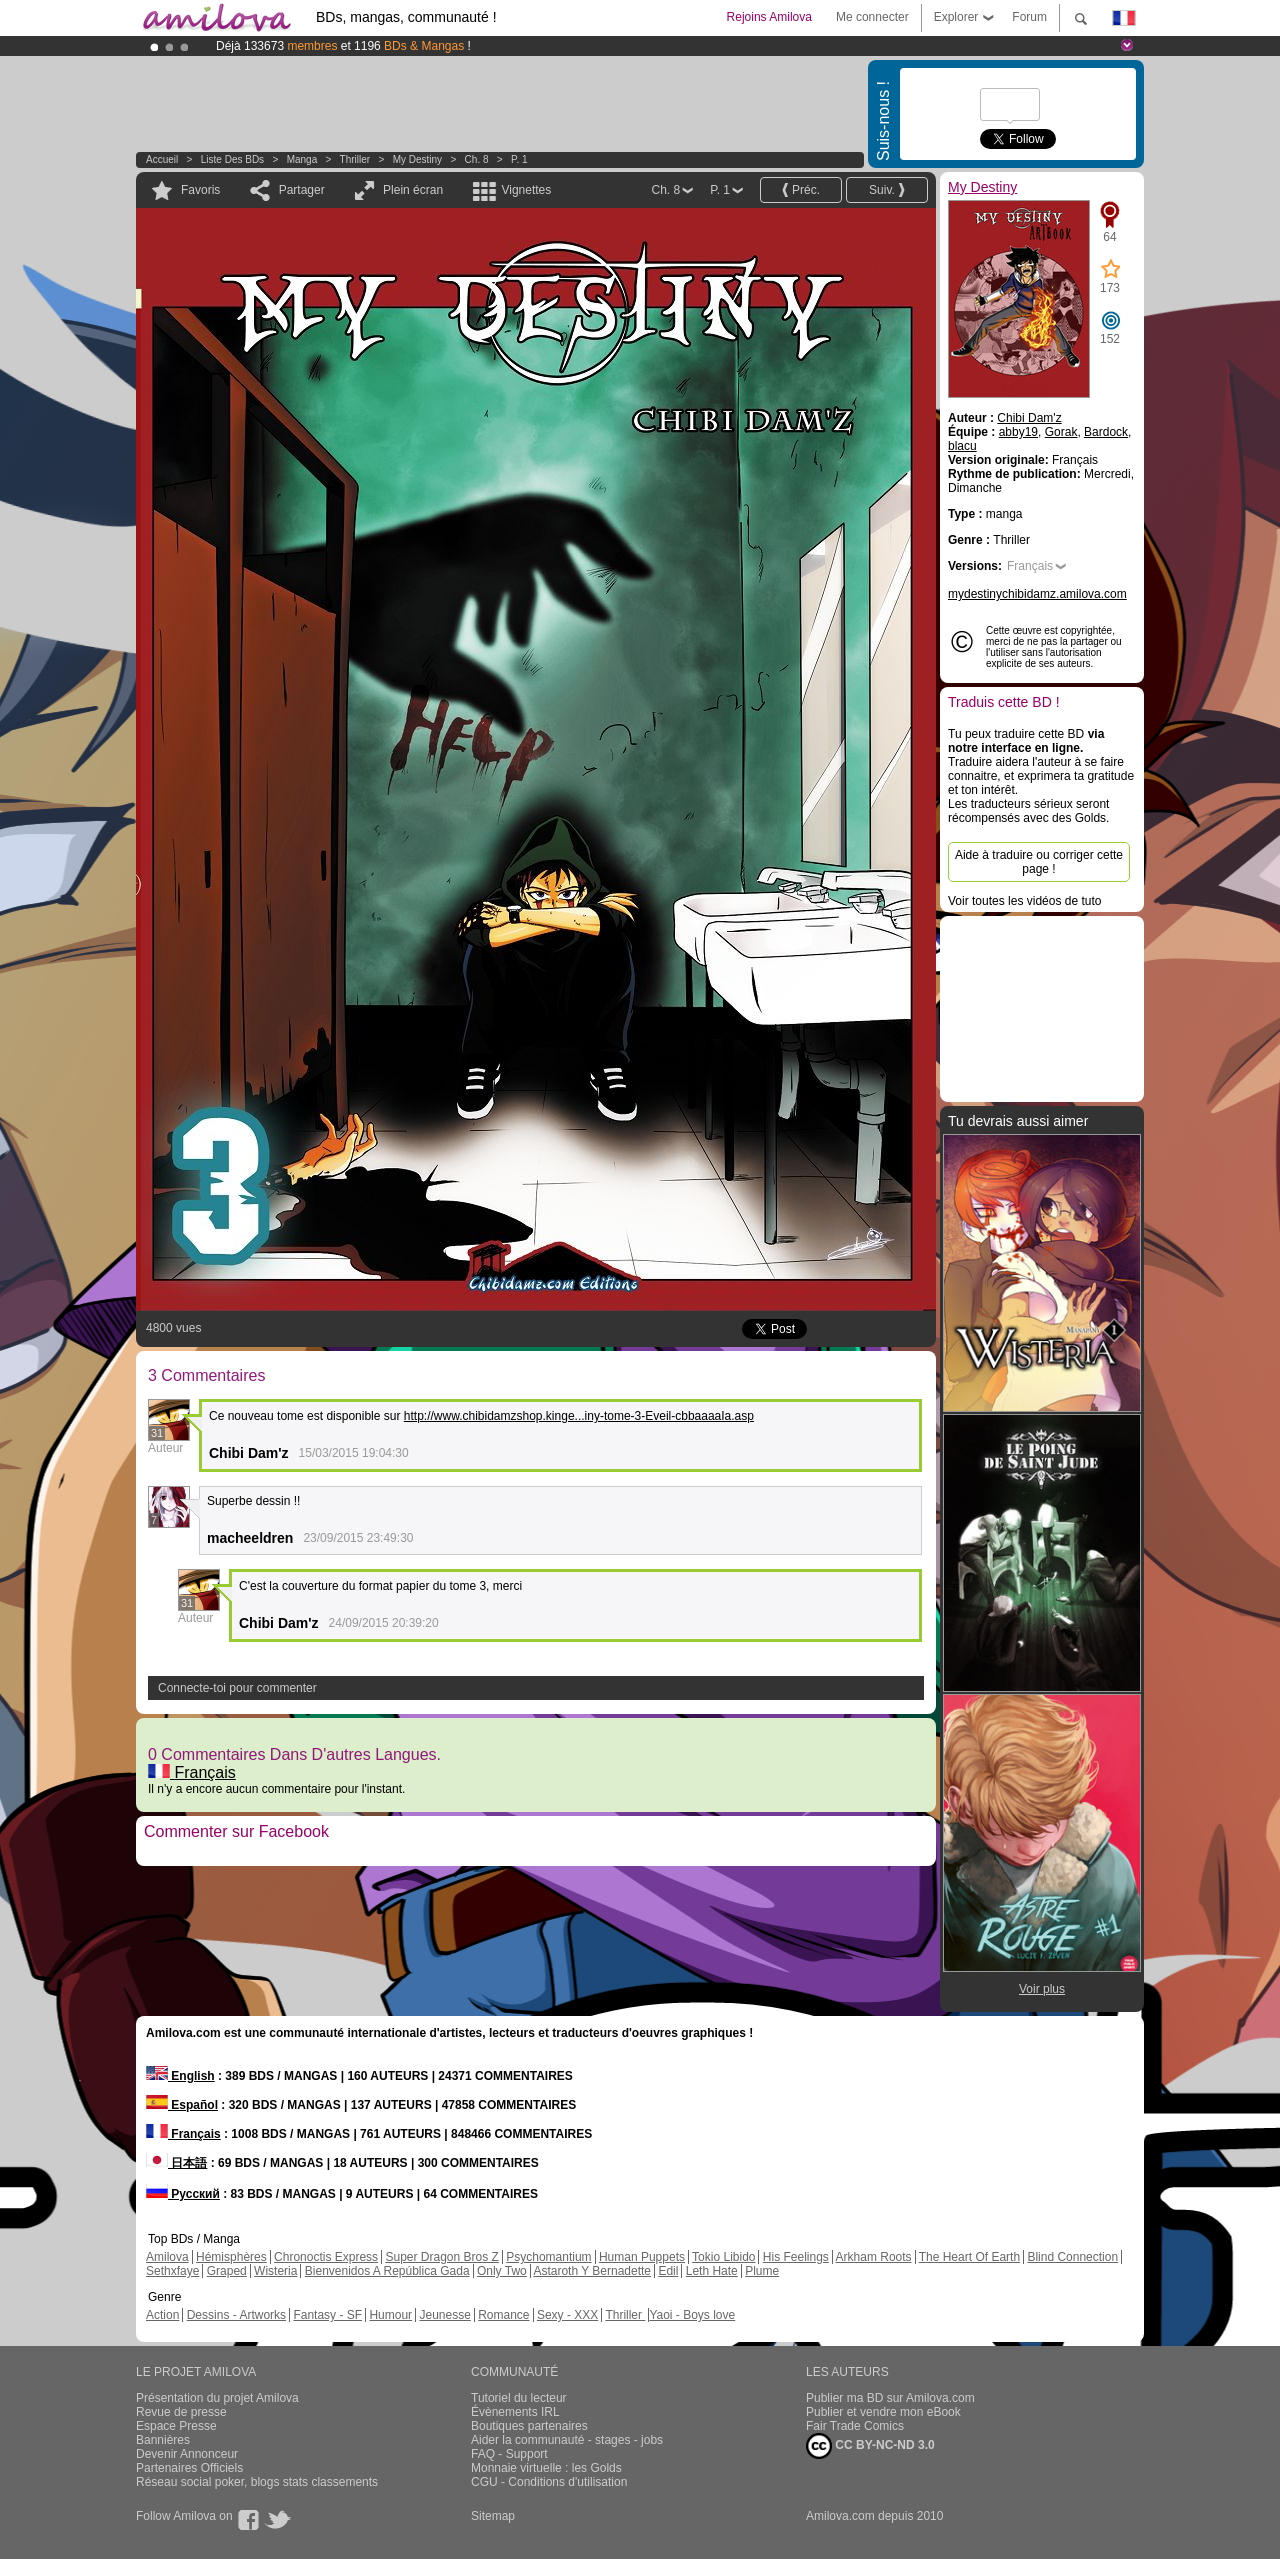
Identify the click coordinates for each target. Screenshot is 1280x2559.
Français (192, 1772)
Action (162, 2315)
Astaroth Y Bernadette (592, 2271)
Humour (390, 2315)
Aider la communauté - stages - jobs (567, 2440)
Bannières (163, 2440)
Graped (227, 2271)
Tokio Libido (723, 2257)
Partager (302, 190)
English (180, 2076)
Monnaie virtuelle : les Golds (546, 2468)
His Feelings (796, 2257)
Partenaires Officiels (189, 2468)
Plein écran (413, 190)
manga (302, 159)
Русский (183, 2194)
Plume (762, 2271)
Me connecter (872, 17)
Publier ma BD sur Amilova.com (890, 2398)
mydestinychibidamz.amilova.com (1037, 594)
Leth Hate (712, 2271)
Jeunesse (444, 2315)
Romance (503, 2315)
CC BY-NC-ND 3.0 (870, 2446)
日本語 (176, 2163)
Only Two (502, 2271)
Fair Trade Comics (855, 2426)
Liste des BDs (232, 159)
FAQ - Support (509, 2454)
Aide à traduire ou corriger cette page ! (1039, 862)
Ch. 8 (477, 159)
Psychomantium (548, 2257)
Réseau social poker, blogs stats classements (257, 2482)
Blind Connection (1072, 2257)
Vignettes (526, 190)
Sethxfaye (172, 2271)
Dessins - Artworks (236, 2315)
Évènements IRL (515, 2412)
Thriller (356, 159)
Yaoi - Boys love (692, 2315)
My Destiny (419, 159)
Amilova (167, 2257)
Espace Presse (176, 2426)
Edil (668, 2271)
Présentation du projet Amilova (217, 2398)
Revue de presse (181, 2412)
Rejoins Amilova (769, 17)
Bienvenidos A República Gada (387, 2271)
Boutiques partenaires (529, 2426)
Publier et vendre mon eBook (883, 2412)
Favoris (200, 190)
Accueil (162, 159)
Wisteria (275, 2271)
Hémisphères (231, 2257)
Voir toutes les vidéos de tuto (1024, 901)
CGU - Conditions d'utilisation (549, 2482)
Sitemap (493, 2516)
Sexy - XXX (567, 2315)
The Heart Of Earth (969, 2257)
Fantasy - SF (327, 2315)
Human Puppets (642, 2257)
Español (182, 2105)
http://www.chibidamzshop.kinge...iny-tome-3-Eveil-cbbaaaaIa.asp (579, 1416)
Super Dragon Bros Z (441, 2257)
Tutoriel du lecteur (519, 2398)
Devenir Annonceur (187, 2454)
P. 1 (519, 159)
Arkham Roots (874, 2257)
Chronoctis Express (326, 2257)
